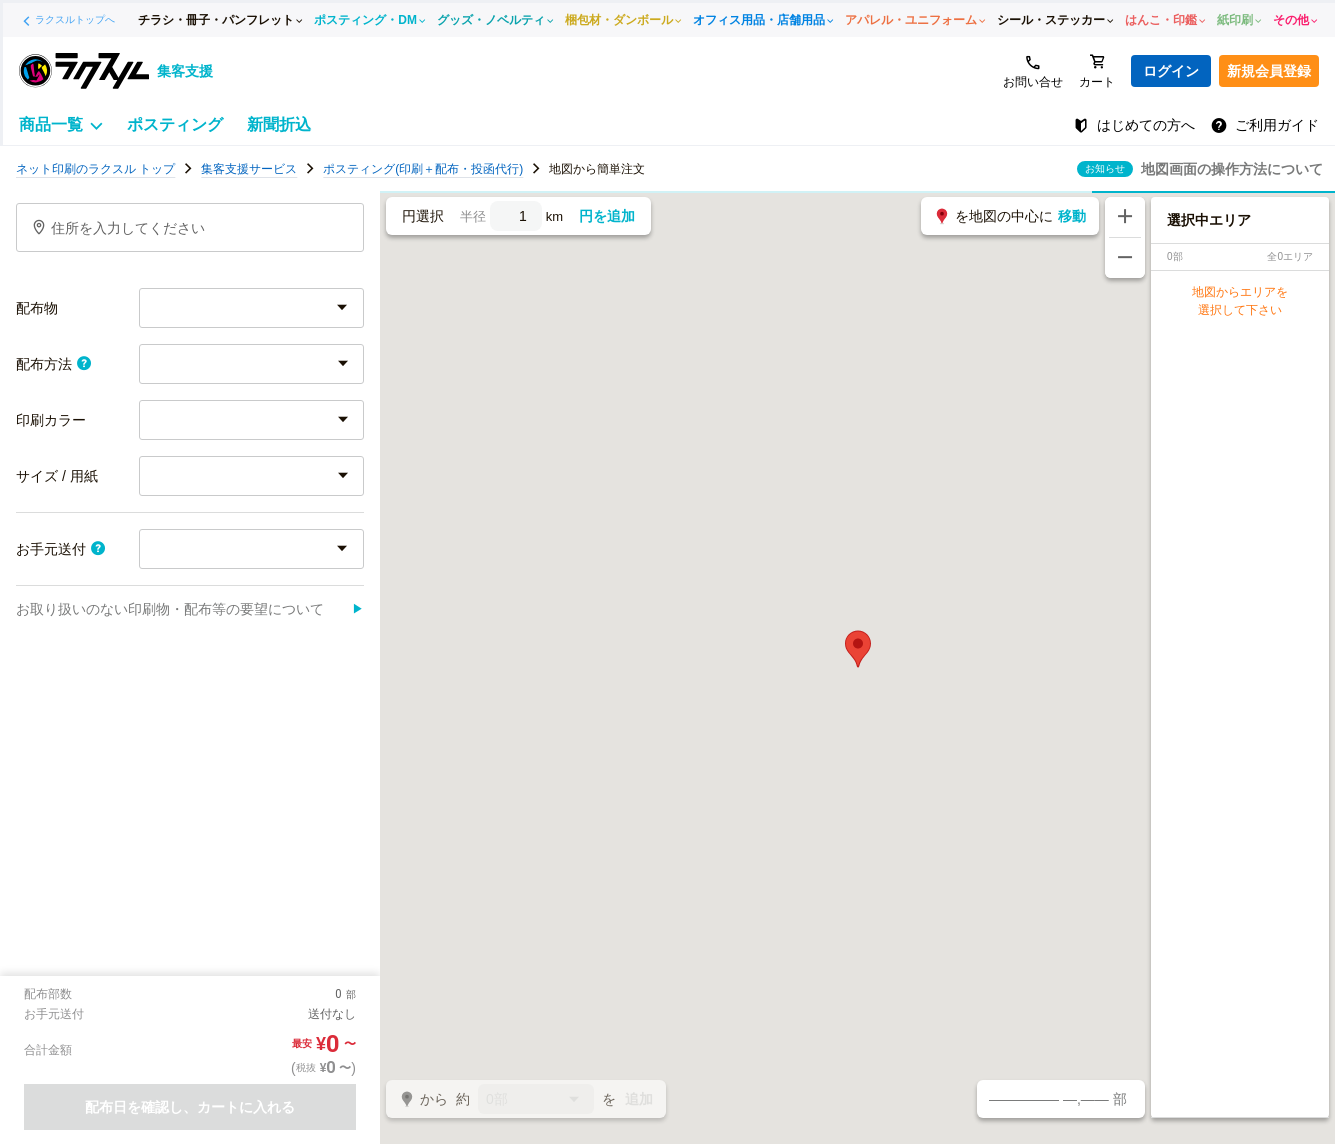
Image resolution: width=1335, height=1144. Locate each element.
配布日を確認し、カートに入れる (190, 1107)
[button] (858, 649)
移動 (1072, 216)
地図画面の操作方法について (1232, 169)
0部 (536, 1100)
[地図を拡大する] (1125, 217)
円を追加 (607, 216)
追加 (639, 1099)
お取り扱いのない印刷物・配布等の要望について (190, 609)
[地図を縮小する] (1125, 258)
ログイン (1171, 71)
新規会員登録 (1269, 71)
